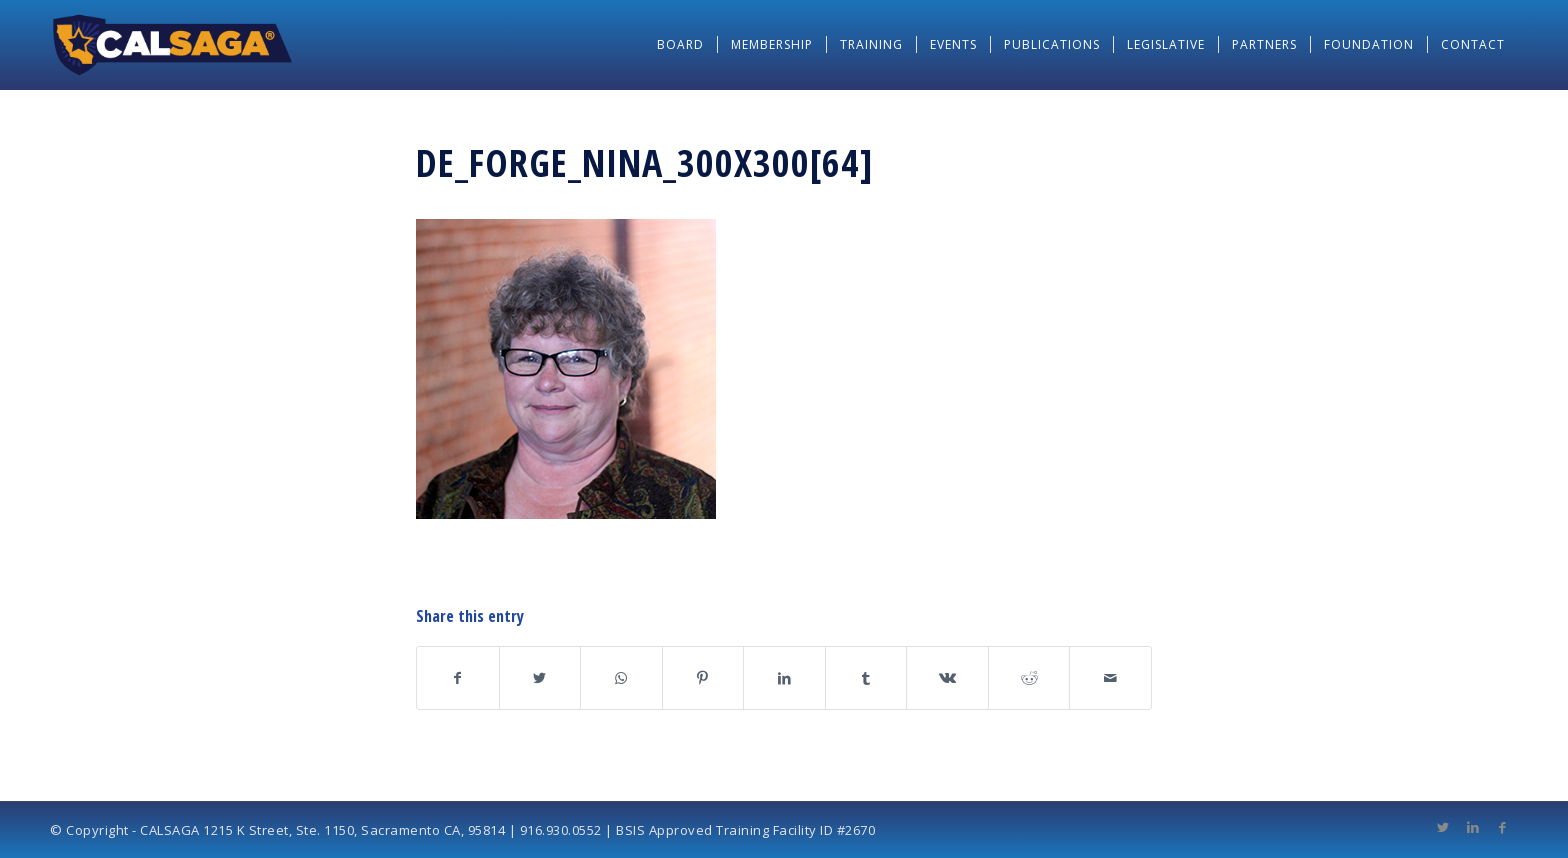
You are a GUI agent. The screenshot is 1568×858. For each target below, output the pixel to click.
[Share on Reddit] (1029, 678)
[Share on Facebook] (458, 678)
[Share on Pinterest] (703, 678)
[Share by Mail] (1110, 678)
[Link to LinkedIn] (1473, 827)
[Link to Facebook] (1503, 827)
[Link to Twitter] (1443, 827)
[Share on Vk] (947, 678)
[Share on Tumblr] (866, 678)
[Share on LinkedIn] (784, 678)
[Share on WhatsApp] (621, 678)
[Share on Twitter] (540, 678)
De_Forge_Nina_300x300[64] (645, 162)
